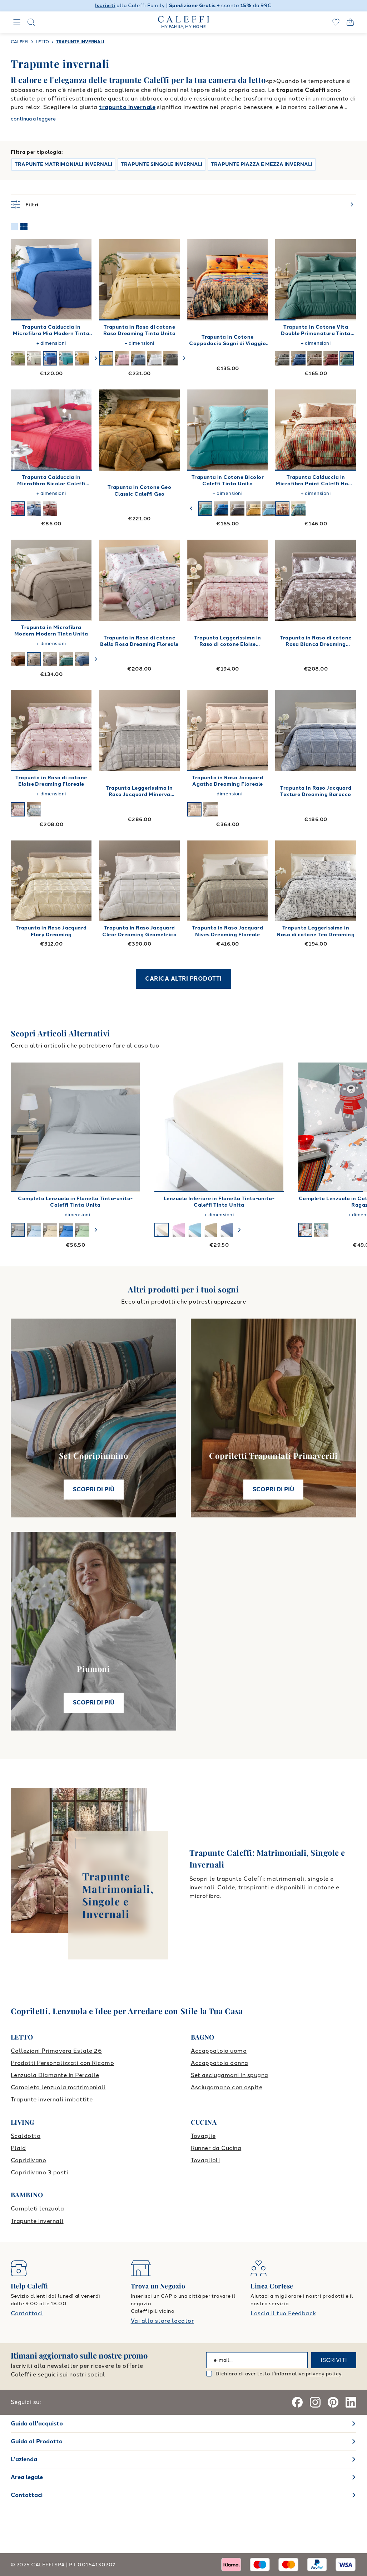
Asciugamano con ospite (227, 2087)
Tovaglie (203, 2136)
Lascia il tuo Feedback (283, 2313)
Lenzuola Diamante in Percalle (55, 2075)
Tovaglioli (205, 2160)
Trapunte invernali (37, 2221)
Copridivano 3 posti (39, 2172)
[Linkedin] (351, 2402)
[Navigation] (17, 22)
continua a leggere (33, 119)
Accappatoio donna (219, 2063)
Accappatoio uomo (219, 2050)
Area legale (27, 2477)
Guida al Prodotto (37, 2441)
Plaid (18, 2148)
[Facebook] (297, 2402)
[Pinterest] (333, 2402)
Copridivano (28, 2160)
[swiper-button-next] (95, 358)
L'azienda (24, 2459)
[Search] (31, 22)
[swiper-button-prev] (191, 508)
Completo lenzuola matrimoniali (58, 2087)
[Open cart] (350, 22)
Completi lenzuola (37, 2208)
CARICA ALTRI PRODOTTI (183, 978)
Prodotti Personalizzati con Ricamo (62, 2063)
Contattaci (27, 2313)
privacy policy (324, 2374)
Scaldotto (25, 2136)
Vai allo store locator (162, 2320)
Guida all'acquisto (37, 2423)
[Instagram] (315, 2402)
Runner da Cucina (216, 2148)
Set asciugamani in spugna (229, 2075)
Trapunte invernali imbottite (52, 2099)
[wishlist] (336, 22)
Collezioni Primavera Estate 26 (56, 2050)
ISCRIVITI (334, 2360)
